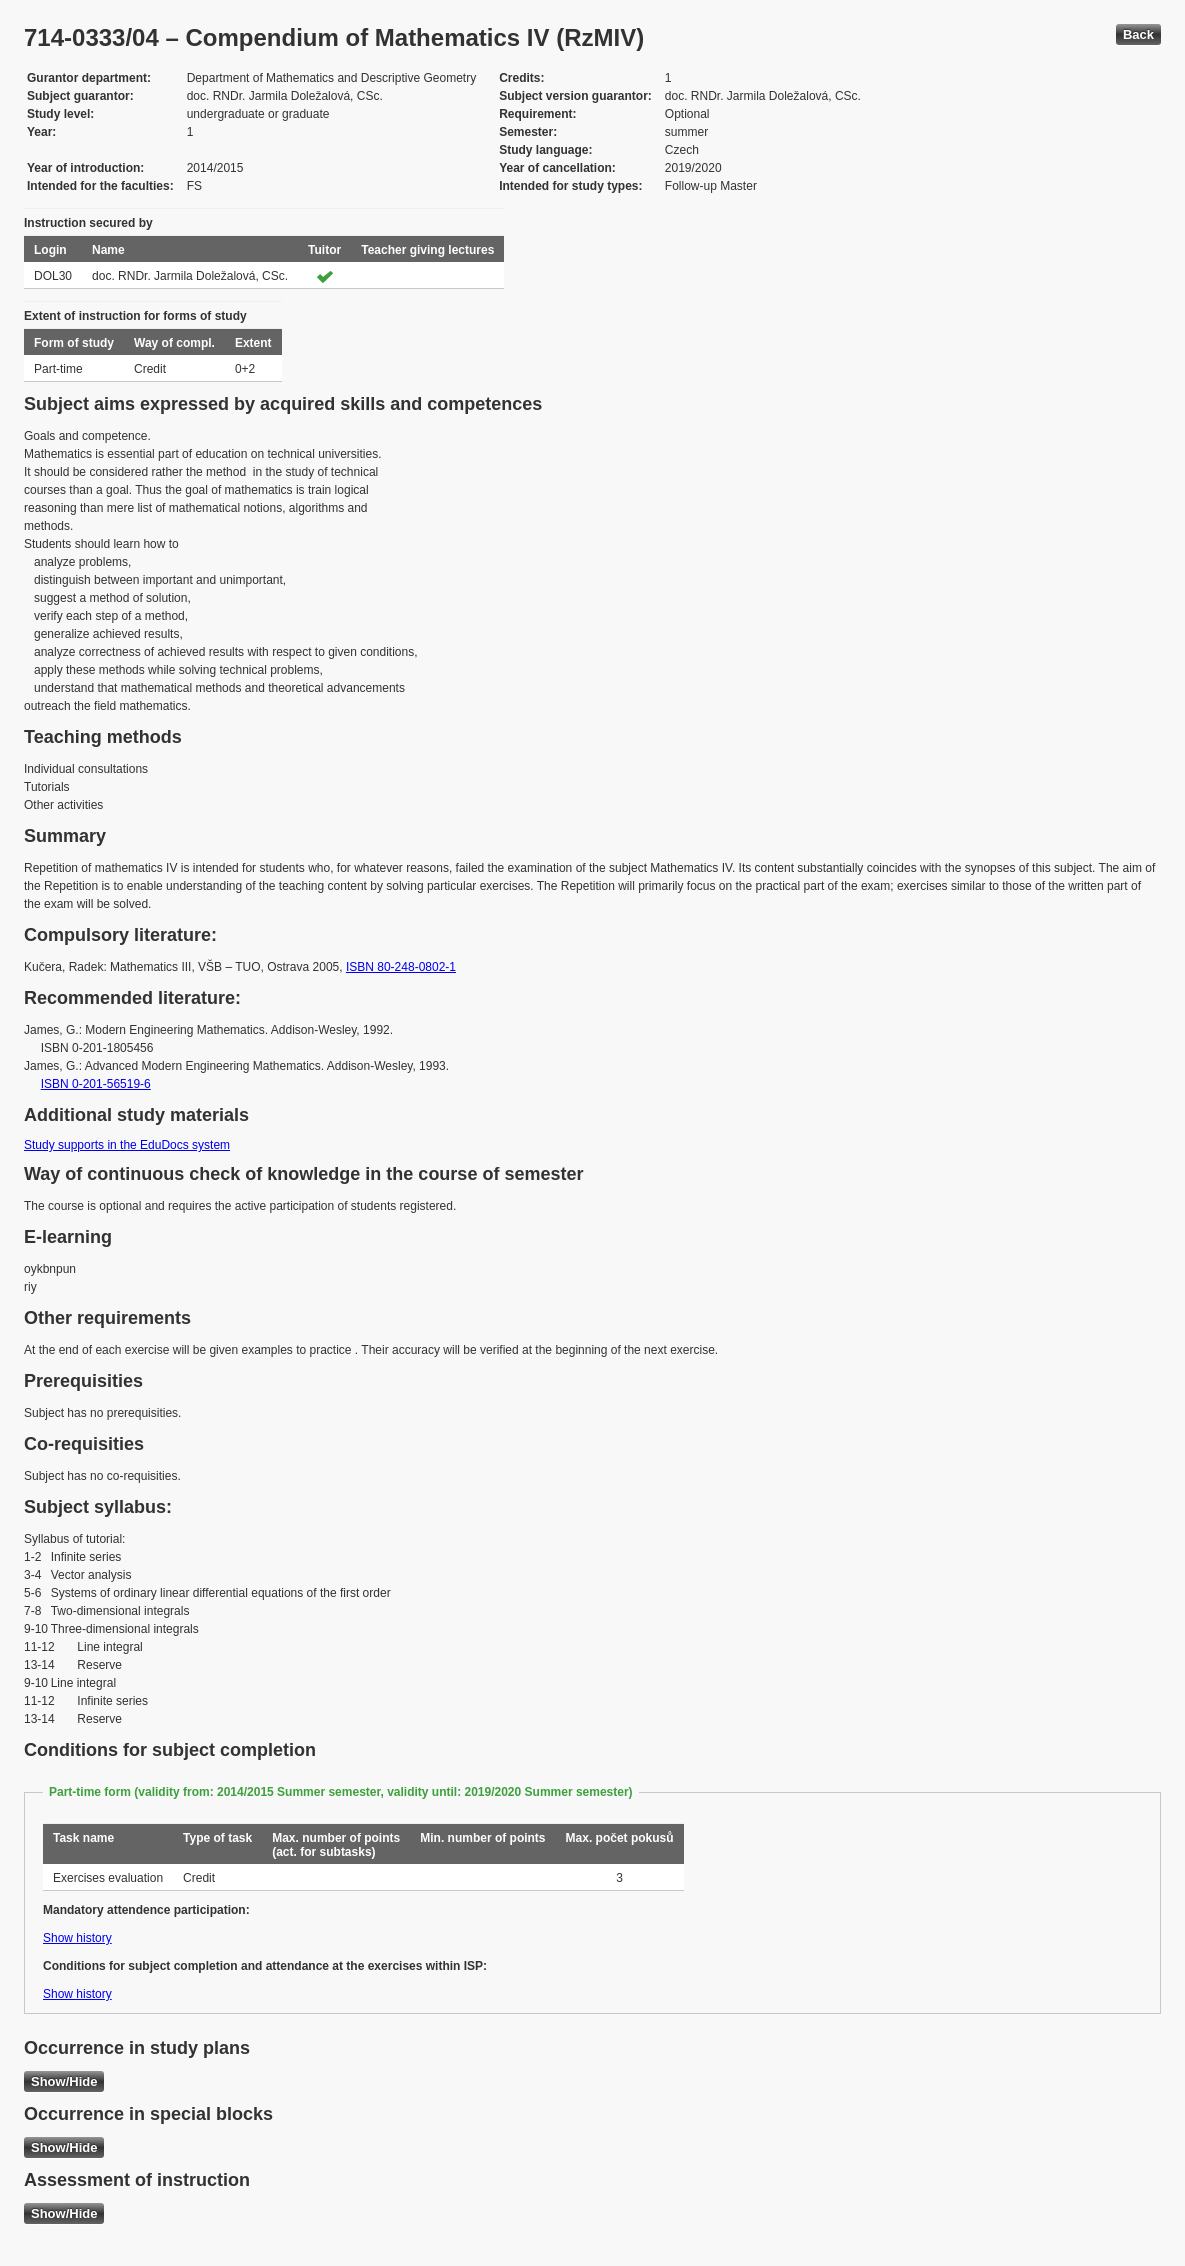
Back (1138, 34)
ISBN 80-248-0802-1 (401, 967)
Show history (77, 1938)
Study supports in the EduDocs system (127, 1145)
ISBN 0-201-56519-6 (96, 1084)
